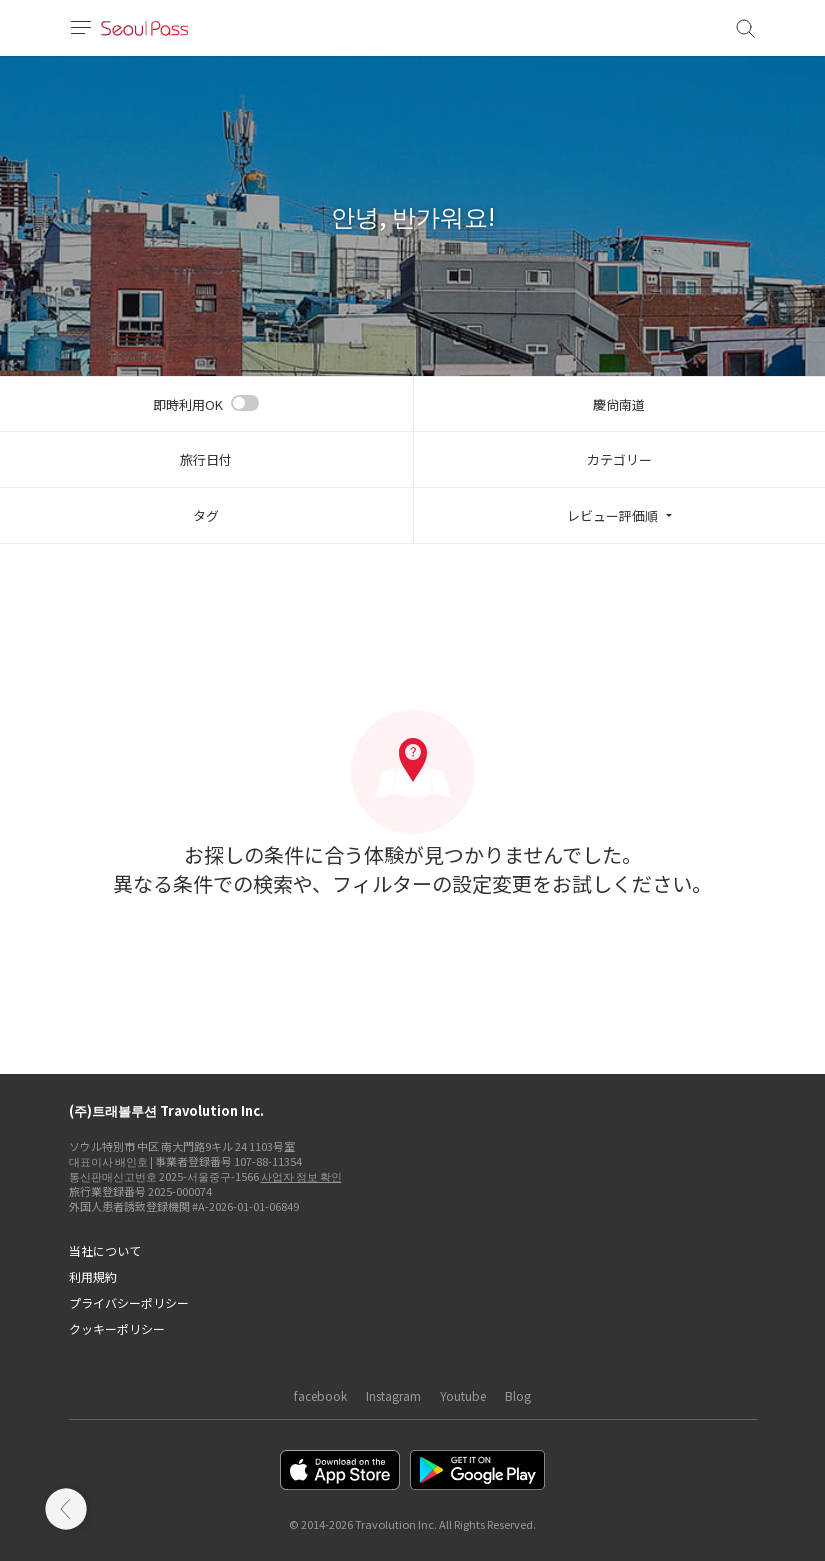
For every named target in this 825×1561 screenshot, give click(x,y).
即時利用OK (188, 404)
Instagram (393, 1395)
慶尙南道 (619, 404)
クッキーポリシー (117, 1328)
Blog (518, 1395)
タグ (206, 515)
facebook (320, 1395)
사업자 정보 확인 (301, 1176)
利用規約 (93, 1276)
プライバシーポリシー (129, 1302)
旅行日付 (206, 459)
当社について (105, 1250)
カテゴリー (619, 459)
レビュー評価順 (612, 515)
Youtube (463, 1395)
